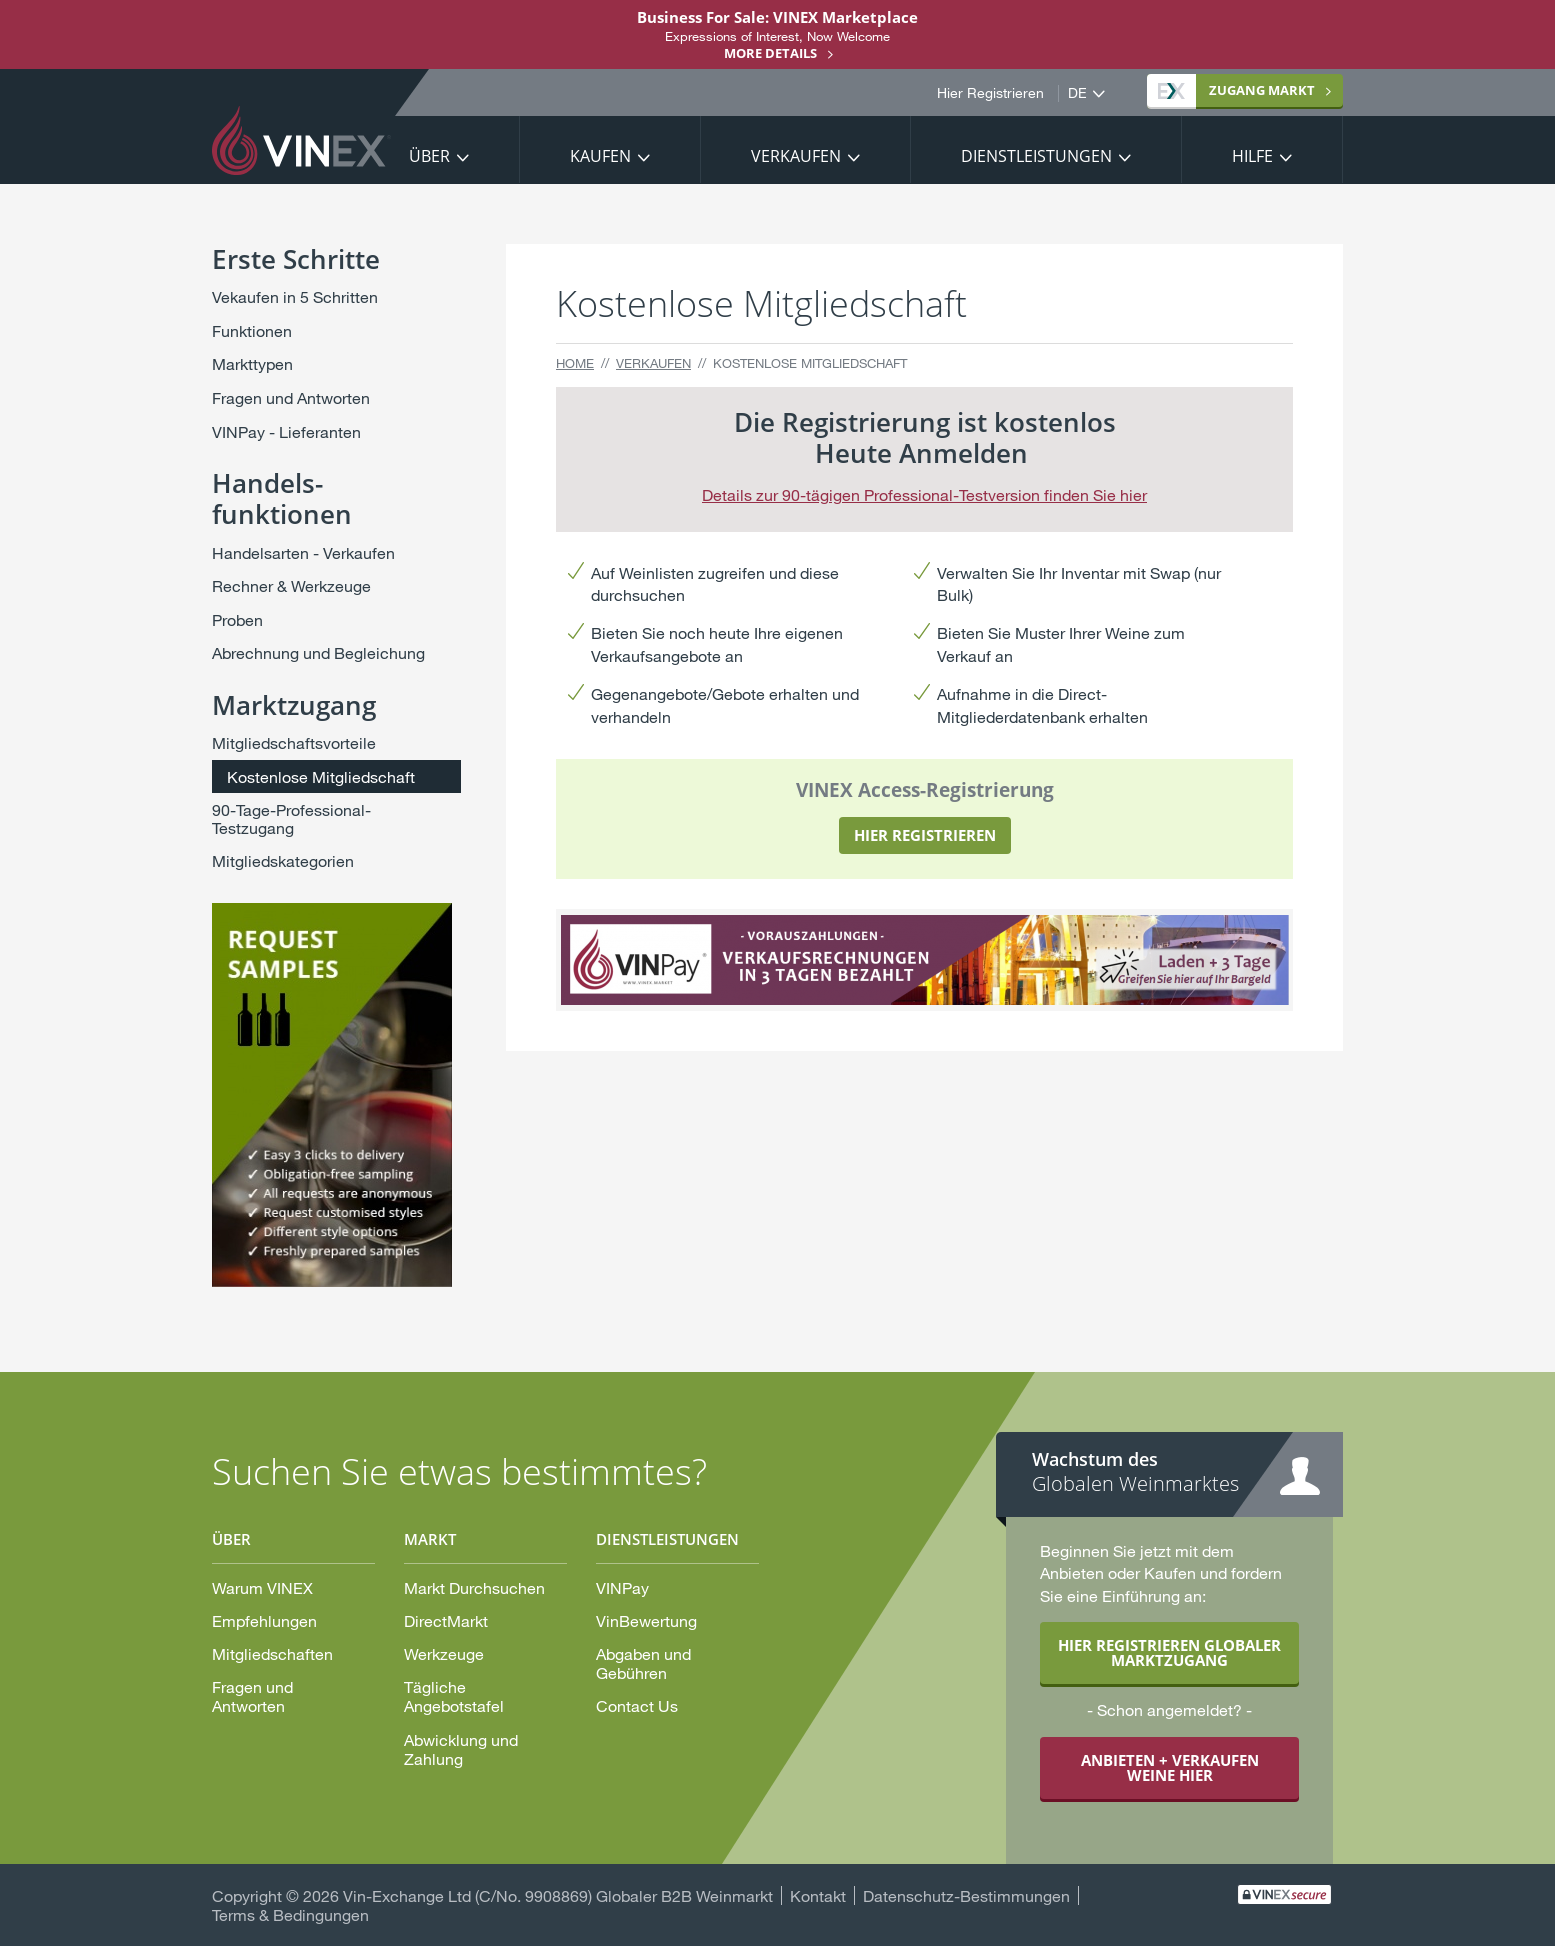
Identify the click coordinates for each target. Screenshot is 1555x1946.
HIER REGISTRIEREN (925, 835)
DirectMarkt (446, 1620)
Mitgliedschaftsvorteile (294, 742)
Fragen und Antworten (291, 397)
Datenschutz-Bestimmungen (966, 1895)
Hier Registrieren (990, 93)
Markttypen (252, 363)
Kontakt (818, 1895)
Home (575, 363)
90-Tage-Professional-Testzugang (291, 818)
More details (770, 53)
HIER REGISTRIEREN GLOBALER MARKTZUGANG (1169, 1652)
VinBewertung (646, 1620)
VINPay (622, 1587)
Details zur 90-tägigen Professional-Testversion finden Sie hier (924, 494)
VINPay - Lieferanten (286, 431)
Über (429, 156)
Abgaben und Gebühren (643, 1663)
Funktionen (252, 330)
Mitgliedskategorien (283, 860)
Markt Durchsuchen (474, 1587)
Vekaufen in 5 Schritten (295, 296)
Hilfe (1252, 156)
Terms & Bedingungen (290, 1914)
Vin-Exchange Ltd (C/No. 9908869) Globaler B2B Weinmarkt (558, 1895)
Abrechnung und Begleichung (318, 652)
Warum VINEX (262, 1587)
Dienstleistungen (1036, 156)
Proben (237, 619)
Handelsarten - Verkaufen (303, 552)
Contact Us (637, 1705)
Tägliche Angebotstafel (454, 1696)
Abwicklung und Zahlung (461, 1749)
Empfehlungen (264, 1620)
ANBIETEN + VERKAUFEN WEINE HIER (1170, 1767)
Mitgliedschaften (272, 1653)
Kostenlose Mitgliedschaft (321, 776)
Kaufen (600, 156)
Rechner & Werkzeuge (291, 585)
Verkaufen (796, 156)
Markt (1236, 90)
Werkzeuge (444, 1653)
